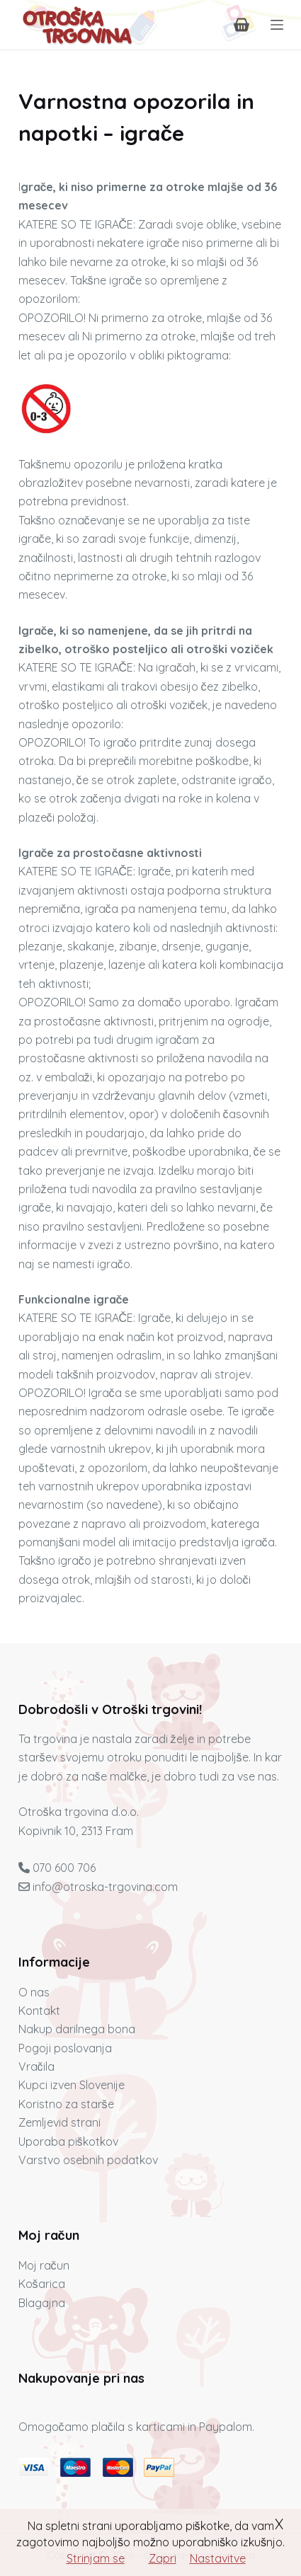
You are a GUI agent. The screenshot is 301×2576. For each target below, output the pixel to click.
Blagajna (41, 2303)
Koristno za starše (66, 2104)
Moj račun (43, 2265)
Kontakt (39, 2010)
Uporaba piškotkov (68, 2141)
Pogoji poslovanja (65, 2048)
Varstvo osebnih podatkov (88, 2160)
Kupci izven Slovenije (71, 2085)
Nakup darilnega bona (76, 2029)
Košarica (41, 2284)
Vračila (36, 2066)
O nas (34, 1992)
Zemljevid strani (59, 2122)
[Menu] (277, 24)
